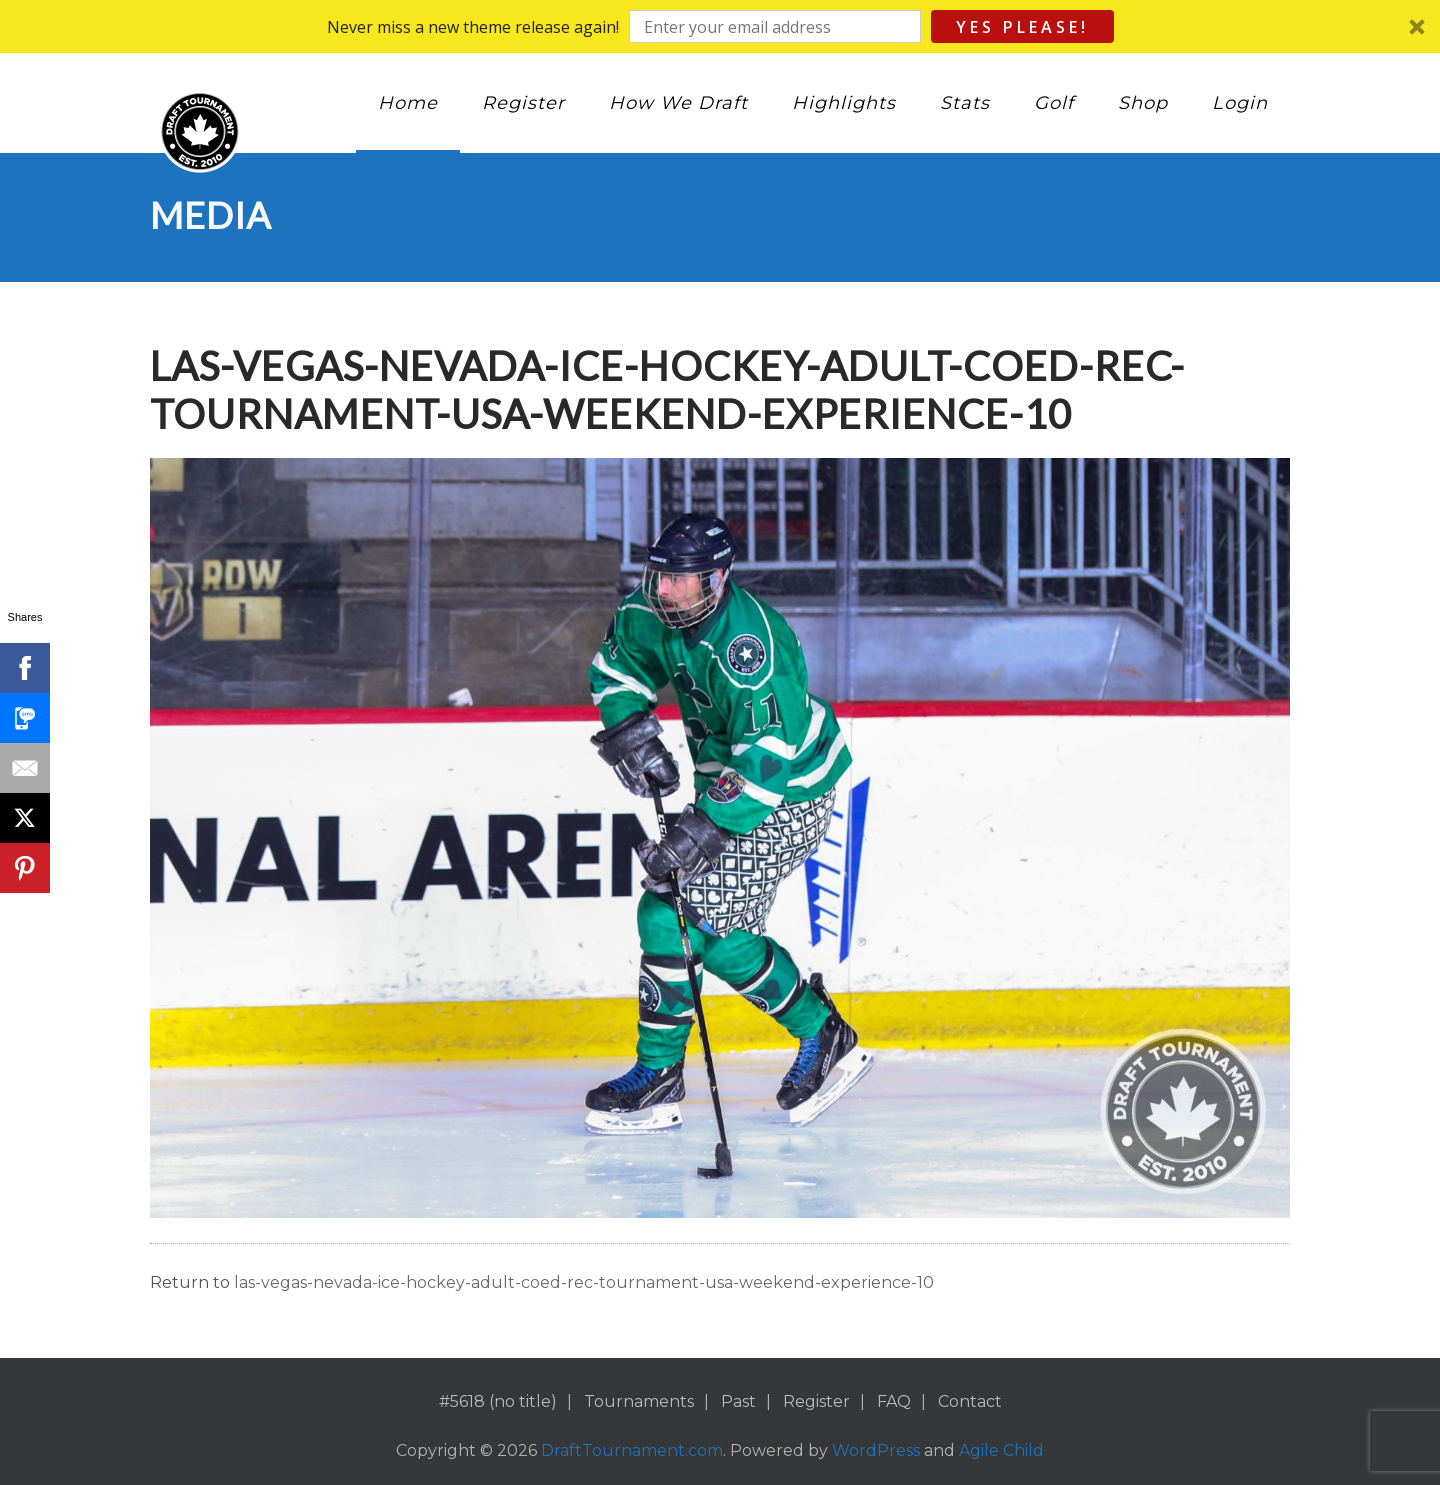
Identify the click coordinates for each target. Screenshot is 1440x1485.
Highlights (844, 103)
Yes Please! (1022, 27)
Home (408, 103)
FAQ (894, 1401)
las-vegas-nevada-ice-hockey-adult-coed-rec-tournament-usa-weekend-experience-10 (584, 1282)
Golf (1054, 103)
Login (1240, 103)
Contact (970, 1401)
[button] (720, 26)
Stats (965, 103)
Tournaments (639, 1401)
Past (738, 1401)
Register (523, 103)
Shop (1143, 103)
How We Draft (678, 103)
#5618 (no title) (498, 1401)
